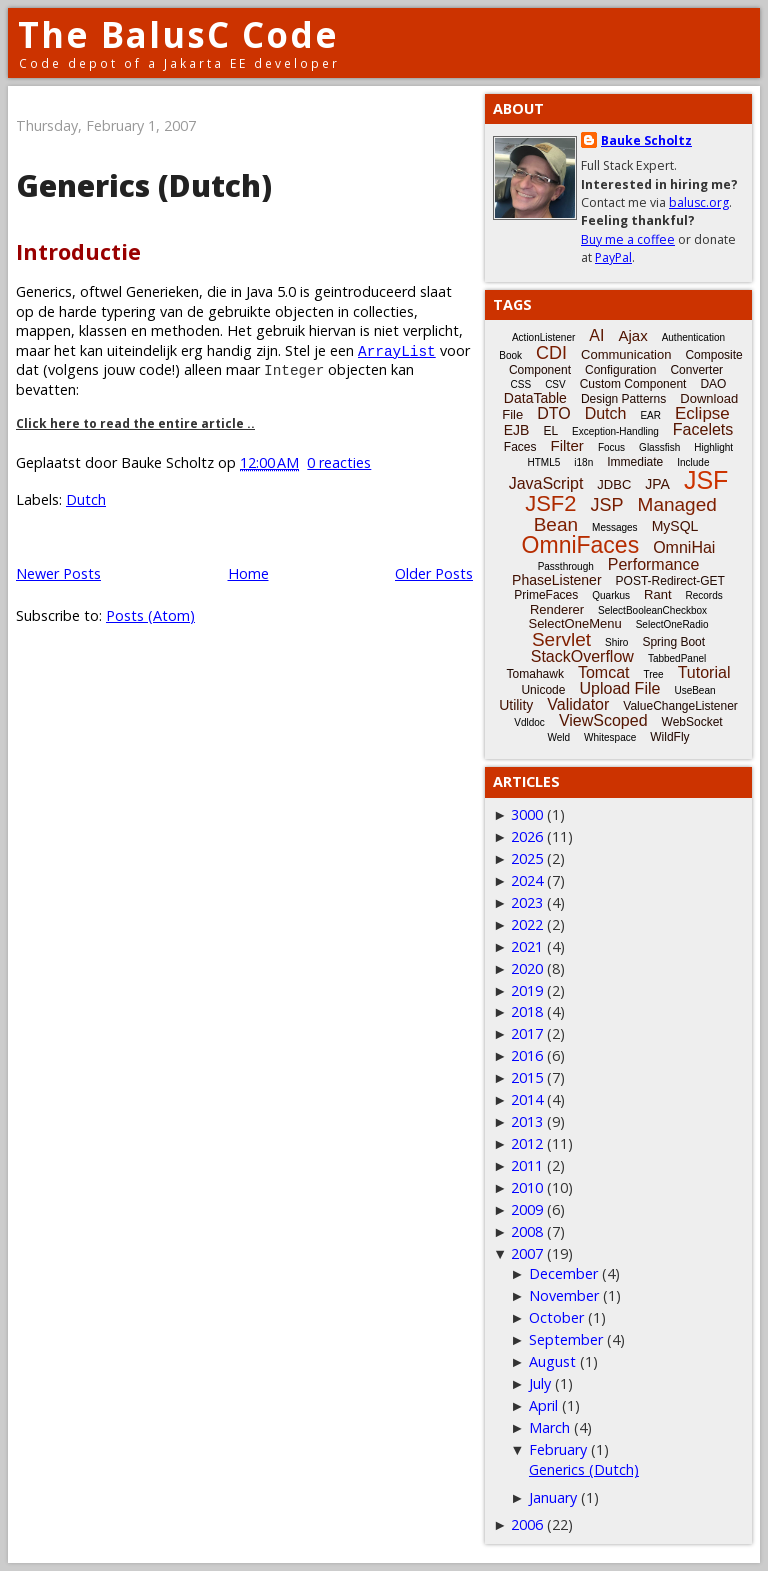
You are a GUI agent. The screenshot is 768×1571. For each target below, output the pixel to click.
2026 (527, 836)
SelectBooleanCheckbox (652, 610)
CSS (521, 384)
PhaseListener (557, 580)
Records (704, 595)
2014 (527, 1099)
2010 (527, 1187)
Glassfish (659, 447)
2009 (527, 1209)
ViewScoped (603, 720)
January (553, 1497)
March (549, 1427)
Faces (520, 447)
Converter (696, 370)
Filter (567, 445)
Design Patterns (623, 399)
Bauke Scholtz (646, 140)
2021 (527, 946)
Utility (516, 705)
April (543, 1405)
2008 (527, 1231)
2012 (527, 1143)
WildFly (669, 737)
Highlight (713, 447)
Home (248, 573)
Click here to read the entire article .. (135, 423)
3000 (527, 814)
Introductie (78, 251)
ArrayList (397, 350)
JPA (657, 484)
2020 (527, 968)
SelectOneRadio (672, 624)
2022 (527, 924)
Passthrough (566, 566)
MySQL (675, 526)
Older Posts (434, 573)
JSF (706, 480)
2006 (527, 1524)
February (558, 1449)
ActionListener (543, 337)
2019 (527, 990)
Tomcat (604, 672)
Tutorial (704, 672)
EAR (650, 415)
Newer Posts (58, 573)
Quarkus (611, 595)
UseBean (694, 690)
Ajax (632, 335)
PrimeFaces (546, 595)
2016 (527, 1055)
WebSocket (692, 722)
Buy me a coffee (628, 239)
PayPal (613, 257)
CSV (555, 384)
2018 (527, 1011)
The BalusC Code (178, 34)
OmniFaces (581, 545)
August (552, 1361)
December (563, 1273)
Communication (626, 354)
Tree (653, 674)
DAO (713, 384)
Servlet (561, 639)
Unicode (543, 690)
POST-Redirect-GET (670, 581)
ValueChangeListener (680, 706)
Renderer (557, 609)
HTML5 (544, 462)
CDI (551, 353)
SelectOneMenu (574, 623)
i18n (583, 462)
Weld (558, 737)
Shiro (616, 642)
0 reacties (339, 462)
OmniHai (684, 547)
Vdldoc (529, 722)
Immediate (635, 462)
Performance (654, 564)
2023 (527, 902)
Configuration (620, 370)
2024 (527, 880)
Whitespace (610, 737)
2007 (527, 1253)
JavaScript (546, 483)
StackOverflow (582, 656)
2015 (527, 1077)
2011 (527, 1165)
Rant (657, 594)
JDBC (614, 484)
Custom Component (633, 384)
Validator (578, 704)
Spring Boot (673, 642)
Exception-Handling (615, 431)
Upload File (619, 688)
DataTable (535, 398)
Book (510, 355)
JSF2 (550, 503)
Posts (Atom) (150, 615)
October (556, 1317)
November (564, 1295)
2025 (527, 858)
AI (596, 335)
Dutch (86, 499)
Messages (615, 527)
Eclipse (702, 413)
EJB (517, 430)
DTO (553, 413)
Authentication (693, 337)
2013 (527, 1121)
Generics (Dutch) (144, 185)
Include (693, 462)
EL (550, 431)
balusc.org (699, 202)
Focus (611, 447)
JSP (607, 505)
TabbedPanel (677, 658)
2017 (527, 1033)
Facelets (703, 429)
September (566, 1339)
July (540, 1383)
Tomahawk (535, 674)
